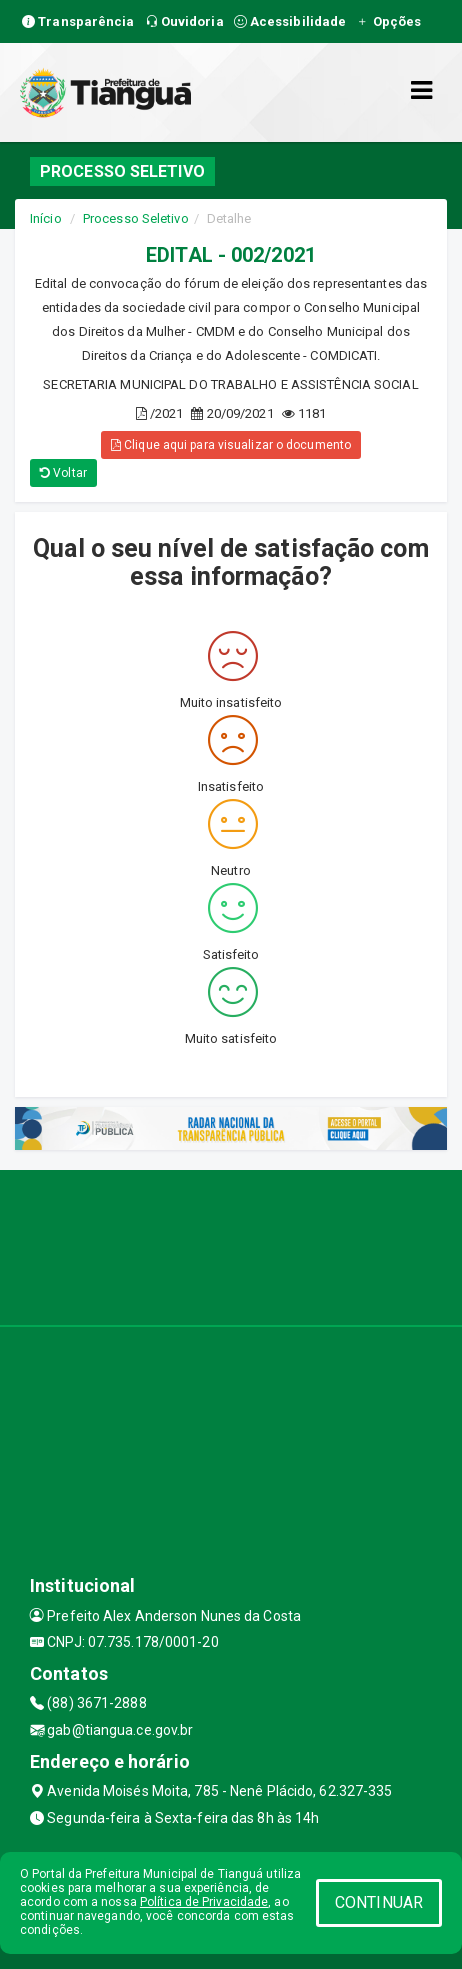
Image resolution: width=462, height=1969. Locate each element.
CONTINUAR (379, 1902)
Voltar (63, 473)
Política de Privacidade (204, 1902)
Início (46, 218)
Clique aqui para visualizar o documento (231, 445)
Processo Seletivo (136, 218)
